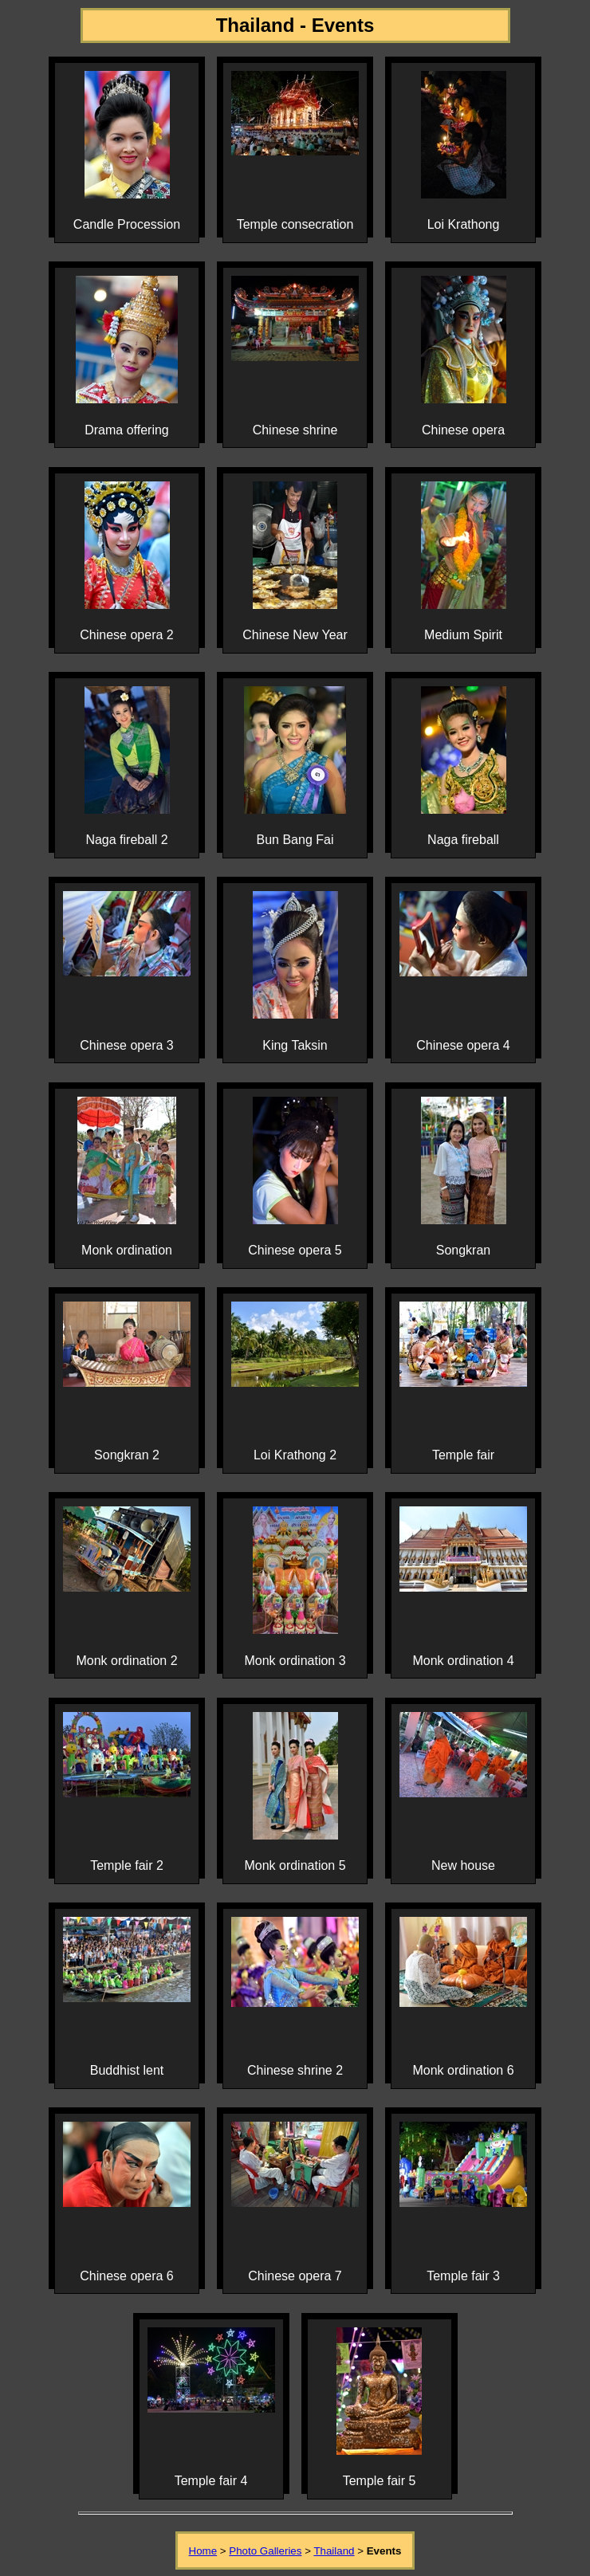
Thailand (333, 2551)
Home (203, 2551)
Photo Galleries (265, 2551)
